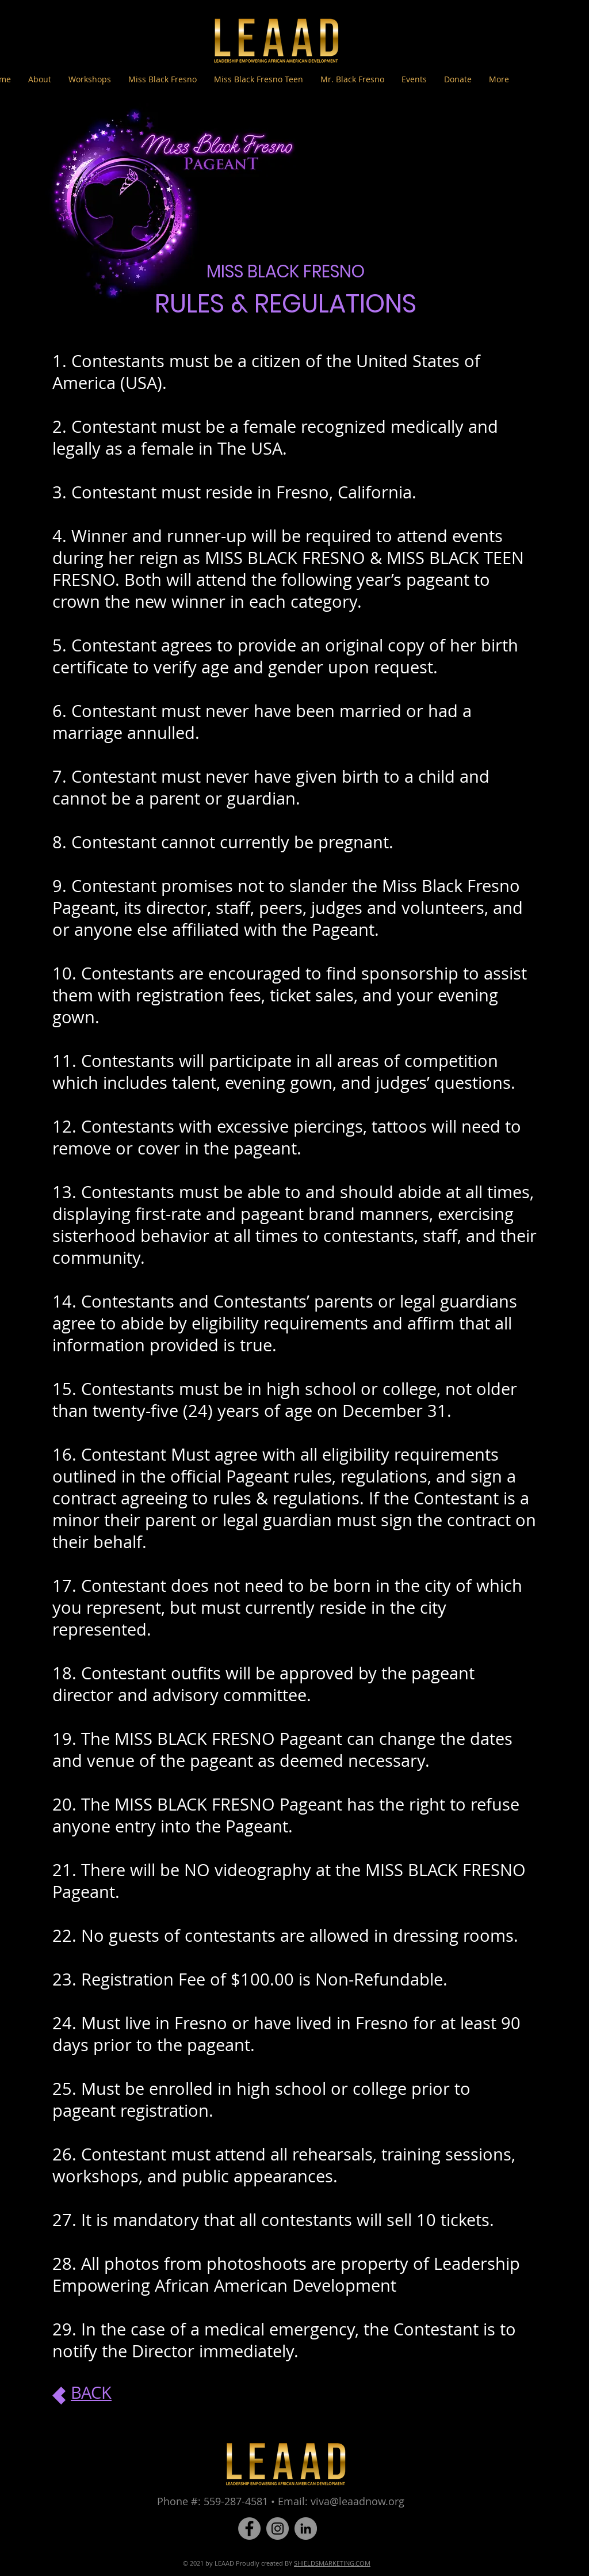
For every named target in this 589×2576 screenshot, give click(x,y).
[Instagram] (277, 2528)
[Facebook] (249, 2528)
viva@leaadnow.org (357, 2501)
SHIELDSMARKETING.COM (332, 2563)
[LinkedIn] (305, 2528)
